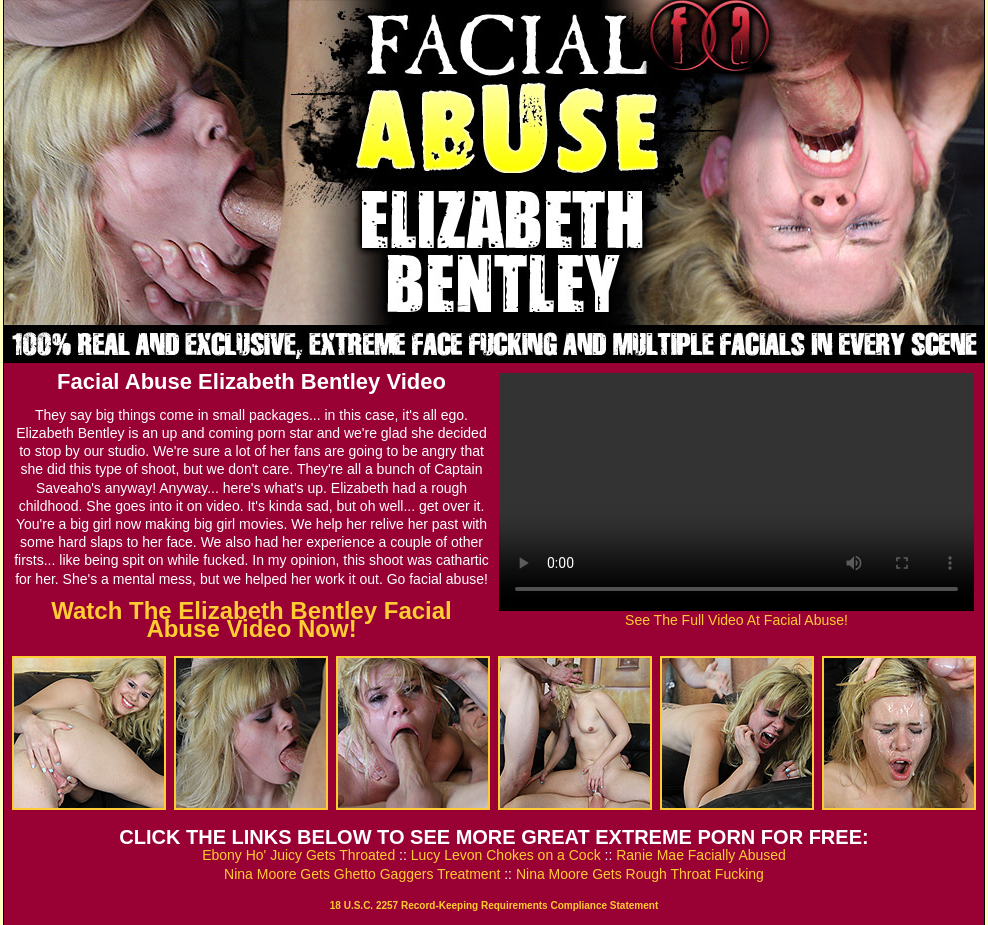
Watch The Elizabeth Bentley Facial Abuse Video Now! (251, 619)
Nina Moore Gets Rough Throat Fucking (640, 874)
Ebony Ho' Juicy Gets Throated (298, 855)
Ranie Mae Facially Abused (701, 855)
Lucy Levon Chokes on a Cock (506, 855)
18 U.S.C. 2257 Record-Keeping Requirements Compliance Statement (494, 905)
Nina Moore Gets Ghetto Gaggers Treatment (362, 874)
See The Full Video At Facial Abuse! (736, 620)
